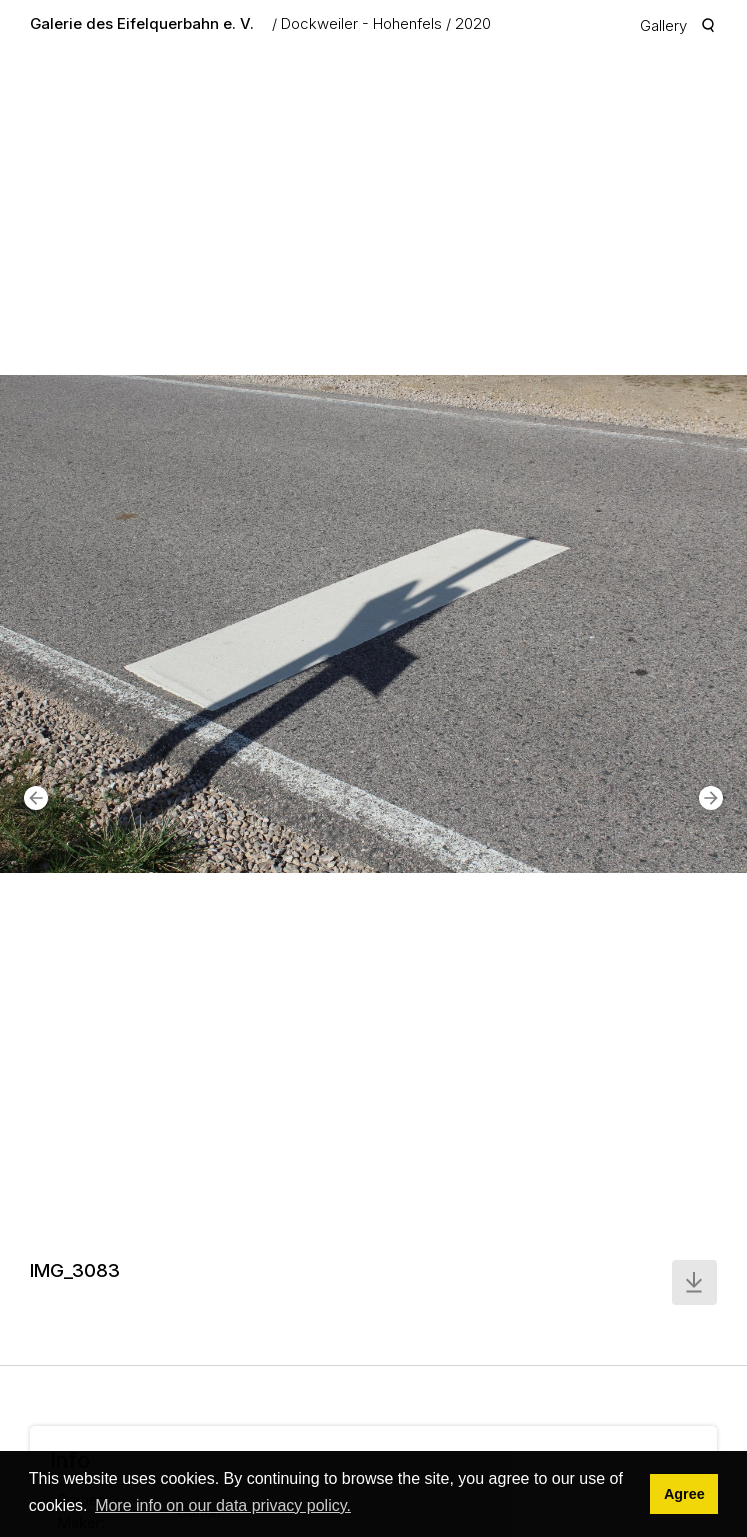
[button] (36, 798)
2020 (473, 23)
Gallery (663, 25)
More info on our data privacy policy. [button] (223, 1505)
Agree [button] (684, 1494)
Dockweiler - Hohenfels (361, 23)
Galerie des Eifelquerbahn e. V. (142, 23)
